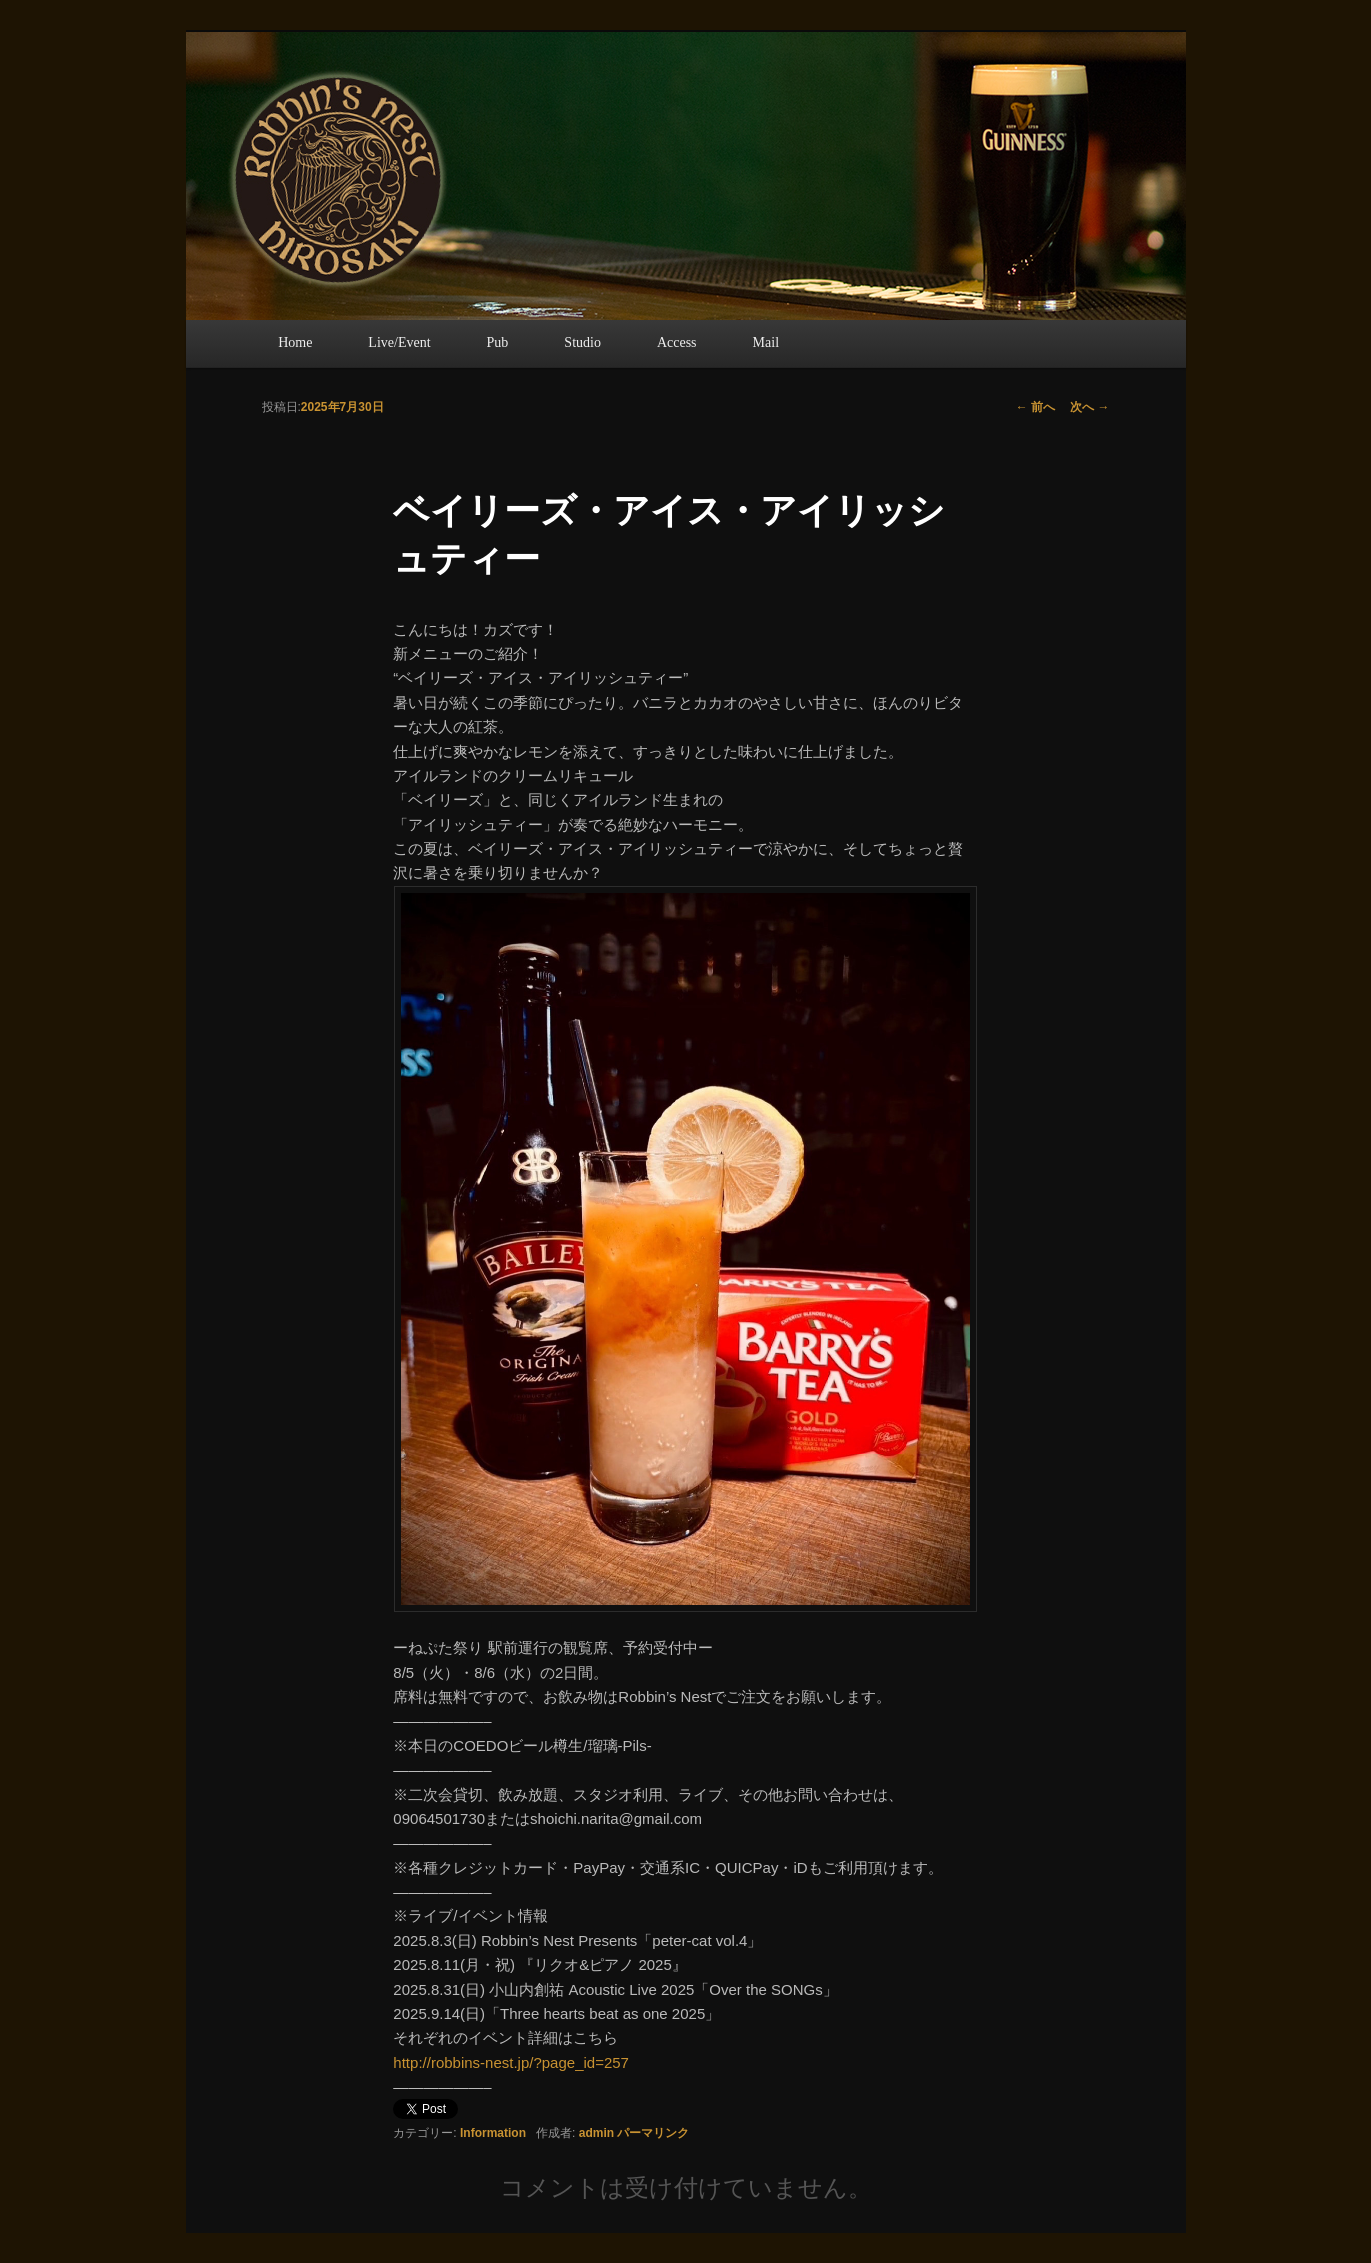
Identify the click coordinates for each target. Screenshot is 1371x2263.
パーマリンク (653, 2133)
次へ (1089, 407)
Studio (582, 342)
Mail (766, 342)
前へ (1035, 407)
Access (677, 342)
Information (493, 2133)
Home (295, 342)
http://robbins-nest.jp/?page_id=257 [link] (511, 2062)
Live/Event (399, 342)
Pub (498, 342)
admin (596, 2133)
